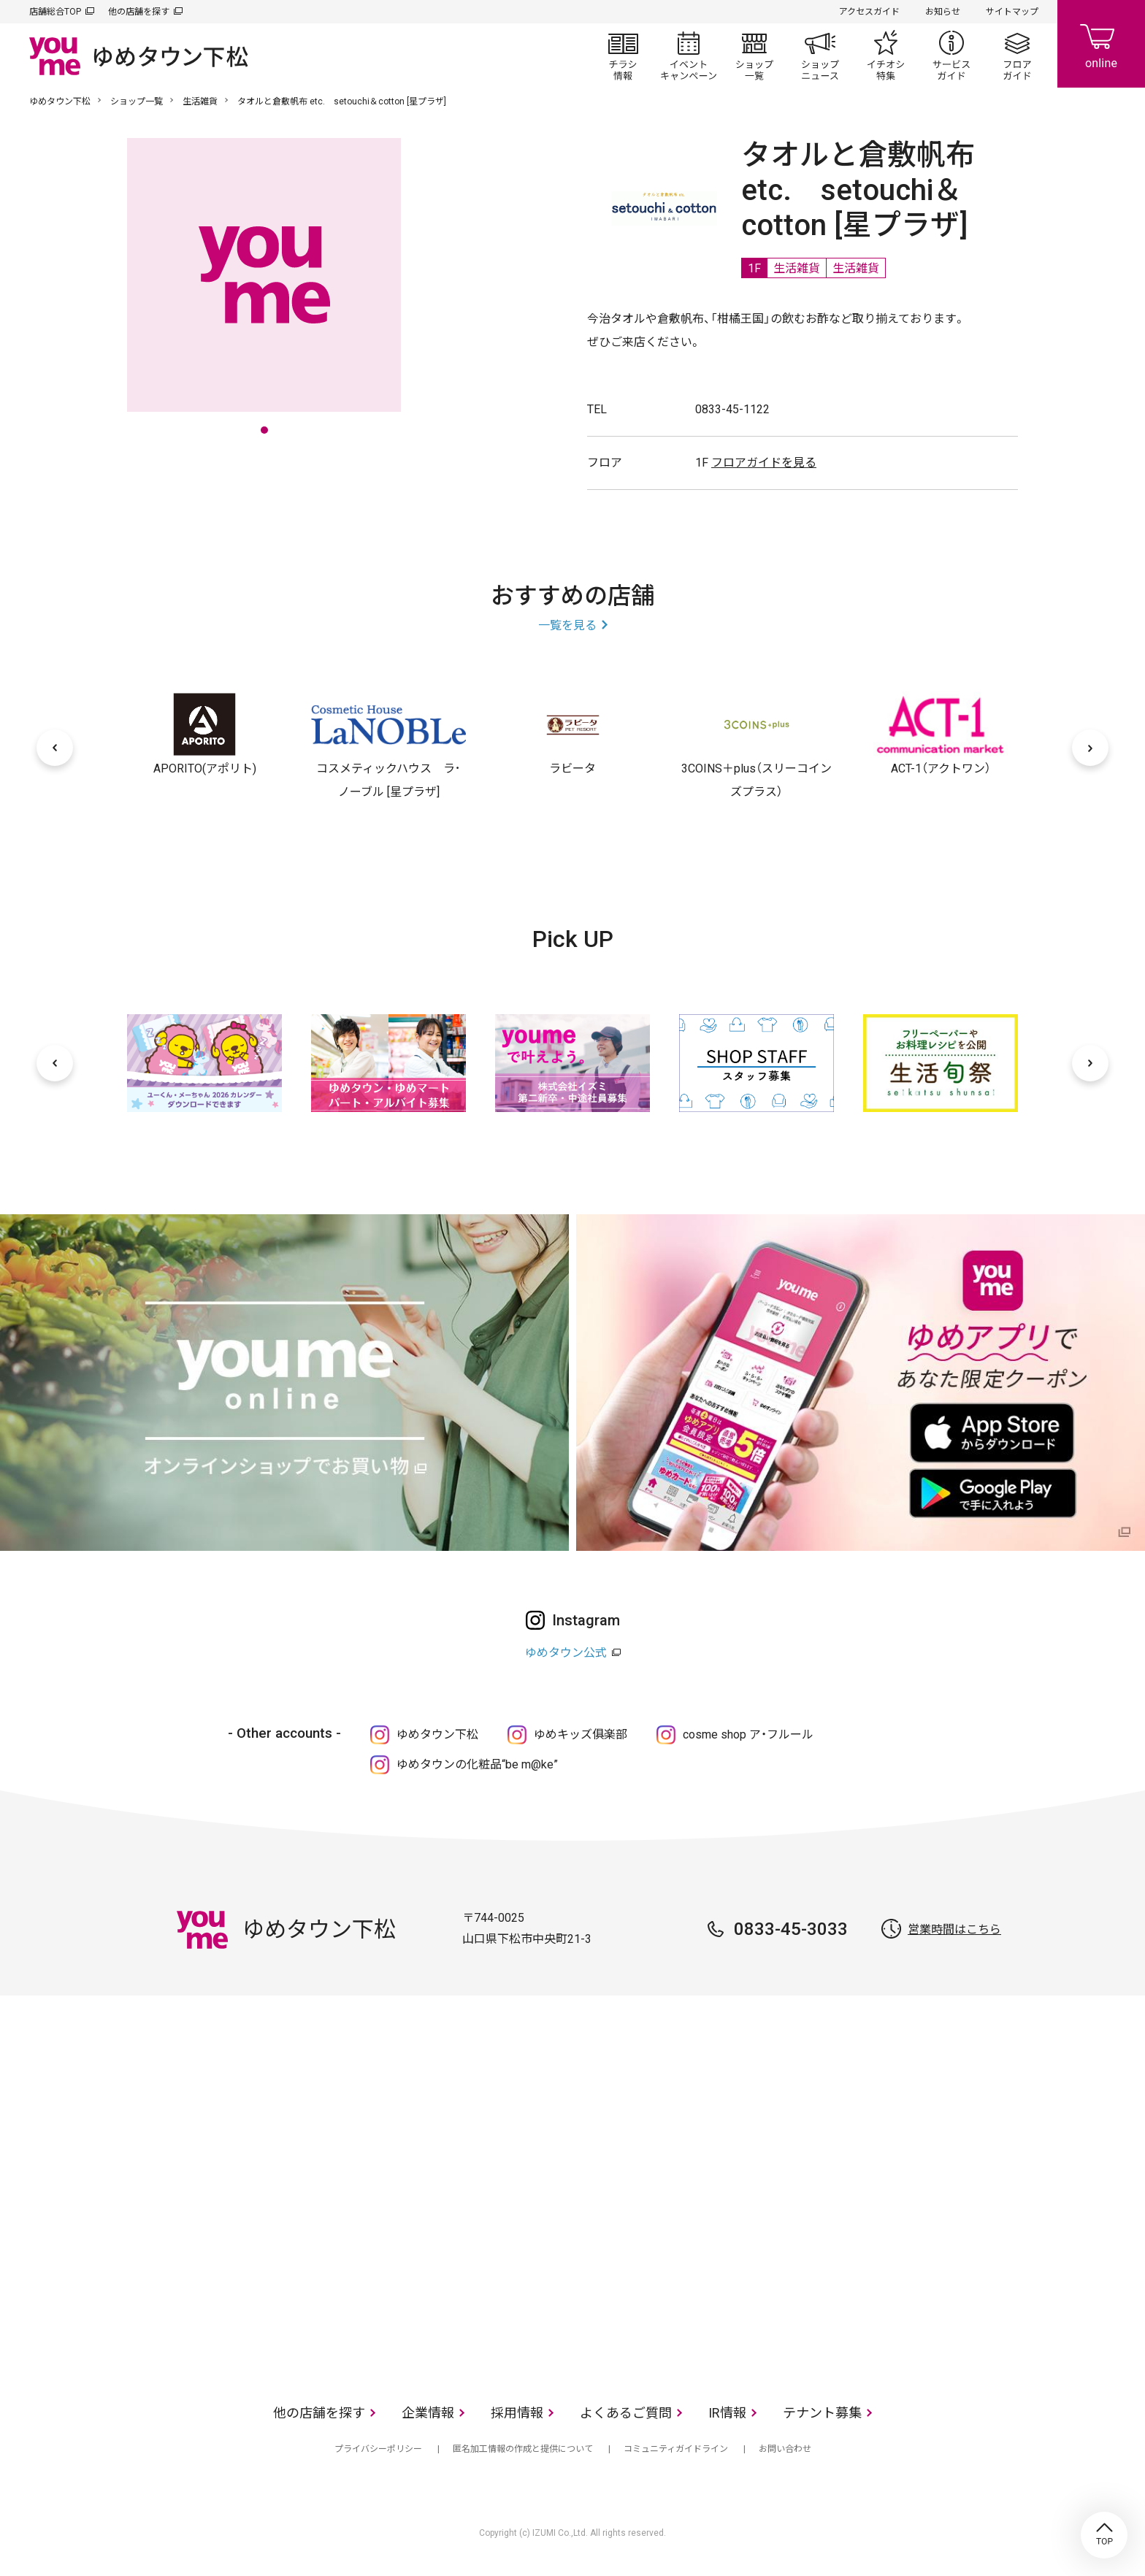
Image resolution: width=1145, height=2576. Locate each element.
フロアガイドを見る (763, 462)
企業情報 (428, 2412)
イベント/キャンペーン (688, 55)
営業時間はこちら (954, 1929)
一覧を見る (567, 625)
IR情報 (727, 2412)
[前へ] (55, 747)
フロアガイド (1017, 55)
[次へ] (1090, 747)
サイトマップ (1012, 12)
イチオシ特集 (886, 55)
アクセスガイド (869, 12)
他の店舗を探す (138, 12)
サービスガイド (951, 55)
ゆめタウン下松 (60, 101)
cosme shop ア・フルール (748, 1734)
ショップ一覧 (754, 55)
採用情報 (517, 2412)
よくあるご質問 (626, 2412)
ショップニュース (820, 55)
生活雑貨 (200, 101)
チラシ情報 (623, 55)
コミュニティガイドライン (676, 2449)
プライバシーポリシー (378, 2449)
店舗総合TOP (55, 12)
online (1101, 44)
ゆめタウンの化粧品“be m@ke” (477, 1764)
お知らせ (942, 12)
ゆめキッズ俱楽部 (580, 1734)
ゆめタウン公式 (566, 1653)
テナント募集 (822, 2412)
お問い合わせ (785, 2449)
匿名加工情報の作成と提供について (523, 2449)
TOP (1104, 2535)
